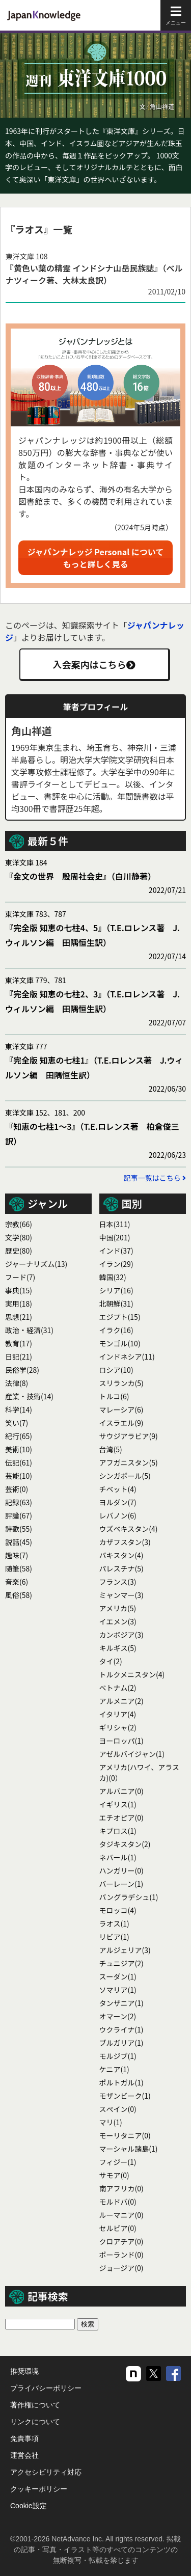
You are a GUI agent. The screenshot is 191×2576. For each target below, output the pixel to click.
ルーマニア (121, 2215)
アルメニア (121, 1701)
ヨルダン (118, 1502)
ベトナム (118, 1688)
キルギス (118, 1648)
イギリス (118, 1804)
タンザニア (121, 2003)
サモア (114, 2175)
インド (116, 1250)
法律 (16, 1383)
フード (20, 1277)
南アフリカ (121, 2188)
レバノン (118, 1515)
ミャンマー (121, 1595)
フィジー (118, 2162)
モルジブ (118, 2056)
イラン (116, 1264)
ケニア (114, 2069)
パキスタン (121, 1555)
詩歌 (18, 1529)
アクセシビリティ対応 (45, 2472)
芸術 (16, 1489)
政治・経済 (29, 1330)
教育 (18, 1343)
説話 (18, 1542)
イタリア (118, 1714)
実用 (18, 1303)
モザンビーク (125, 2096)
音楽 (16, 1582)
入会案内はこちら (94, 664)
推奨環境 (24, 2371)
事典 (18, 1290)
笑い (16, 1423)
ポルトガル (121, 2082)
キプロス (118, 1831)
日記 (18, 1356)
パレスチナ (121, 1568)
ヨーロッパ (121, 1741)
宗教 (18, 1224)
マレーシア (121, 1409)
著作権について (35, 2405)
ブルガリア (121, 2043)
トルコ (114, 1396)
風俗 (18, 1595)
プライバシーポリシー (45, 2388)
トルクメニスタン (132, 1674)
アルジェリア (125, 1950)
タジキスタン (125, 1844)
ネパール (118, 1857)
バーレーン (121, 1884)
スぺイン (118, 2109)
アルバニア (121, 1791)
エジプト (120, 1317)
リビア (114, 1937)
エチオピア (121, 1817)
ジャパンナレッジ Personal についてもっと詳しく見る (96, 558)
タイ (110, 1661)
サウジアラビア (128, 1436)
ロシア (116, 1370)
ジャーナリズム (36, 1264)
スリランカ (121, 1383)
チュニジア (121, 1963)
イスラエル (121, 1423)
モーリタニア (125, 2135)
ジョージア (121, 2268)
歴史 (18, 1250)
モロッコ (118, 1910)
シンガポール (125, 1476)
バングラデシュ (128, 1897)
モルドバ (118, 2202)
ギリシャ (118, 1727)
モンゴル (120, 1343)
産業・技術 (29, 1396)
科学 (18, 1409)
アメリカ (118, 1608)
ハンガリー (121, 1870)
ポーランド (121, 2254)
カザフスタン (125, 1542)
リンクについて (35, 2422)
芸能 (18, 1476)
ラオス (114, 1923)
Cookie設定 (28, 2506)
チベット (118, 1489)
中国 (114, 1237)
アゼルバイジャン (132, 1754)
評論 (18, 1515)
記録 (18, 1502)
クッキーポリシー (38, 2489)
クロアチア (121, 2241)
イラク (116, 1330)
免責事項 (24, 2438)
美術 (18, 1449)
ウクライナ (121, 2029)
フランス (118, 1582)
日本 (114, 1224)
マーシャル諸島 (128, 2149)
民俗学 (22, 1370)
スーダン (118, 1976)
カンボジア (121, 1635)
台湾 (110, 1449)
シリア (116, 1290)
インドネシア (127, 1356)
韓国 (112, 1277)
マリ (110, 2122)
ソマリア (118, 1990)
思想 (18, 1317)
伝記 (18, 1462)
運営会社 (24, 2455)
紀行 (18, 1436)
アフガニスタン (128, 1462)
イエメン (118, 1621)
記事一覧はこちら (155, 1178)
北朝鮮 (116, 1303)
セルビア (118, 2228)
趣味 (16, 1555)
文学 (18, 1237)
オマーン (118, 2016)
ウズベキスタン (128, 1529)
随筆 (18, 1568)
